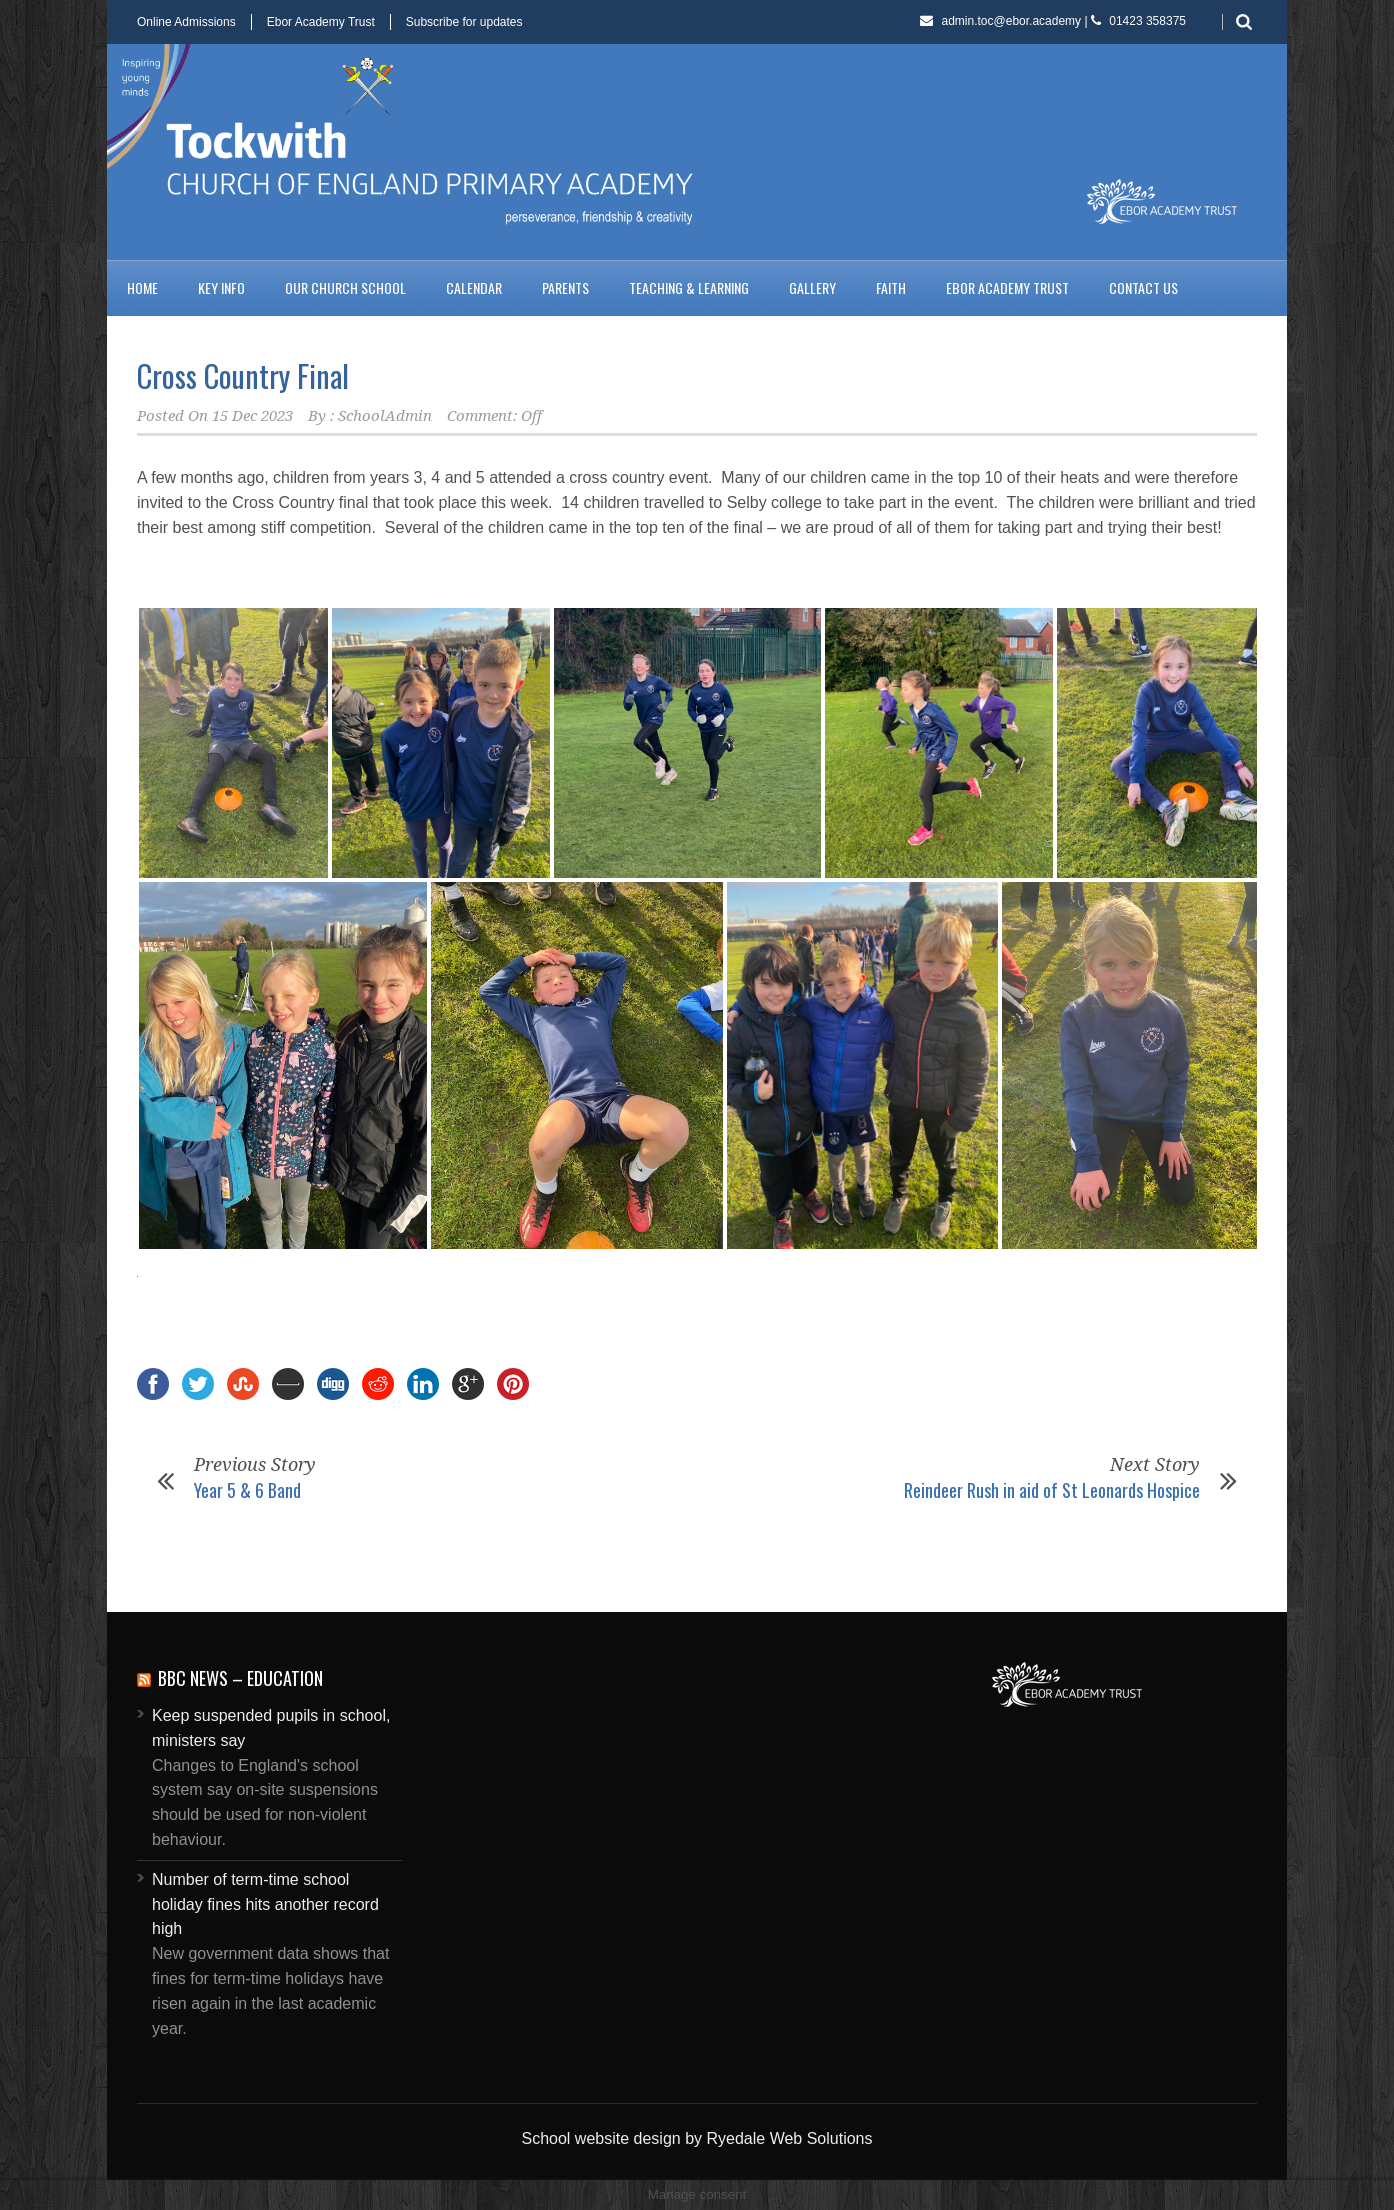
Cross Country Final (243, 375)
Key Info (221, 287)
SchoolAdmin (385, 416)
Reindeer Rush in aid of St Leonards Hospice (1052, 1490)
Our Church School (345, 287)
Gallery (812, 287)
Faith (891, 287)
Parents (565, 287)
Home (142, 287)
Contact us (1143, 287)
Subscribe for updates (464, 22)
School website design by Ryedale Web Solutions (696, 2138)
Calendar (474, 287)
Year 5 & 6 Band (247, 1490)
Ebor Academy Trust (321, 22)
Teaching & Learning (689, 287)
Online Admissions (186, 22)
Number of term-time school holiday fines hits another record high (265, 1904)
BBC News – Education (240, 1678)
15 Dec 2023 (252, 416)
